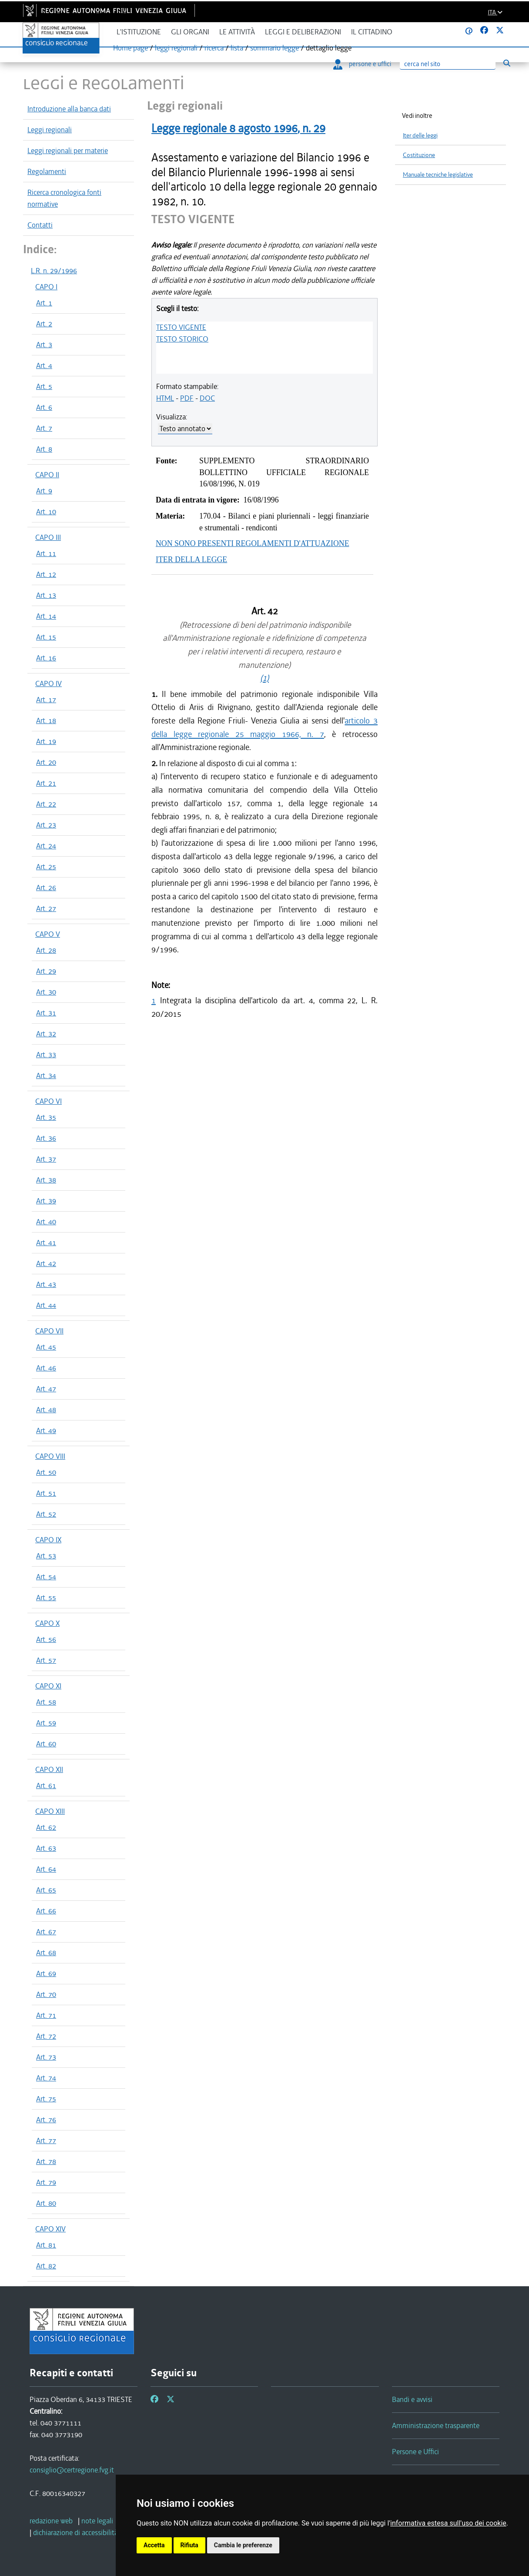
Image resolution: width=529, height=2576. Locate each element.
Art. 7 (44, 428)
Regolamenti (46, 171)
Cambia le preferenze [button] (243, 2545)
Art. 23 (46, 825)
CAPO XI (48, 1686)
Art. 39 (46, 1201)
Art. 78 (46, 2161)
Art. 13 (46, 595)
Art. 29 (46, 971)
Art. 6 (44, 407)
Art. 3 (44, 344)
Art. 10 (46, 511)
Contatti (40, 225)
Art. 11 (46, 553)
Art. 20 (46, 762)
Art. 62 (46, 1827)
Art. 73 (46, 2057)
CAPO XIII (50, 1811)
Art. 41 (46, 1242)
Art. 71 (46, 2015)
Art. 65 (46, 1890)
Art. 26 (46, 887)
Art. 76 (46, 2119)
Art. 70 (46, 1994)
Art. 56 (46, 1639)
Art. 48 (46, 1409)
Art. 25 (46, 866)
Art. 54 (46, 1576)
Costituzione (419, 155)
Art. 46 (46, 1368)
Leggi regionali (49, 129)
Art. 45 (46, 1347)
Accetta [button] (154, 2545)
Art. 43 (46, 1284)
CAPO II (47, 474)
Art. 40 (46, 1221)
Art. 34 (46, 1075)
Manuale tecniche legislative (438, 175)
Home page (130, 48)
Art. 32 (46, 1033)
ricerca (214, 48)
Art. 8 (44, 449)
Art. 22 (46, 804)
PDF (187, 398)
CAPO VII (49, 1331)
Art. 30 (46, 992)
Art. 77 (46, 2140)
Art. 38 (46, 1180)
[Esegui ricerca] (506, 62)
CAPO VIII (50, 1456)
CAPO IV (48, 683)
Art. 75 (46, 2099)
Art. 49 (46, 1430)
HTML (165, 398)
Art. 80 (46, 2203)
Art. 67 (46, 1931)
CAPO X (47, 1623)
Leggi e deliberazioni (303, 32)
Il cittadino (371, 32)
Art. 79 (46, 2182)
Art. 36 (46, 1138)
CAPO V (47, 934)
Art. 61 (46, 1785)
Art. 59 (46, 1723)
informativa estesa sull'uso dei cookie (448, 2523)
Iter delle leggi (420, 135)
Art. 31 (46, 1013)
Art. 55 (46, 1597)
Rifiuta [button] (189, 2545)
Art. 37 (46, 1159)
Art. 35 (46, 1117)
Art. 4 (44, 365)
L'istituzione (139, 32)
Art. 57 (46, 1660)
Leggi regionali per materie (67, 150)
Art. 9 (44, 491)
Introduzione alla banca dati (69, 109)
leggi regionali (176, 48)
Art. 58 (46, 1702)
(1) (264, 678)
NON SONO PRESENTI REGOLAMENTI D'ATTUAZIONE (252, 543)
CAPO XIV (50, 2229)
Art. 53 (46, 1556)
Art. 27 (46, 908)
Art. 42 (46, 1263)
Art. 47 (46, 1389)
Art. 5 (44, 386)
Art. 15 (46, 637)
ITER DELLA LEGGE (191, 559)
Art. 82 (46, 2266)
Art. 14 (46, 616)
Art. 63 (46, 1848)
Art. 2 (44, 323)
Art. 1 (44, 303)
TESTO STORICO (182, 339)
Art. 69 (46, 1973)
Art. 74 (46, 2078)
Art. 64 (46, 1869)
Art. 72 (46, 2036)
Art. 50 (46, 1472)
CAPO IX (48, 1539)
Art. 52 (46, 1514)
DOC (207, 398)
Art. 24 (46, 846)
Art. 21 (46, 783)
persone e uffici (362, 64)
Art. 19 (46, 741)
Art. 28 (46, 950)
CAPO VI (48, 1101)
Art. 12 (46, 574)
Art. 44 (46, 1305)
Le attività (237, 32)
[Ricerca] (448, 64)
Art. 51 (46, 1493)
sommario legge (274, 48)
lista (237, 48)
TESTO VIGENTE (181, 327)
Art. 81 (46, 2245)
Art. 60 (46, 1744)
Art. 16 (46, 658)
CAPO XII (49, 1769)
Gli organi (190, 32)
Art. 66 (46, 1911)
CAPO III (48, 537)
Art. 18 (46, 720)
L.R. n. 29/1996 (54, 270)
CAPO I (46, 286)
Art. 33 (46, 1054)
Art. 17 (46, 699)
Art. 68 (46, 1952)
